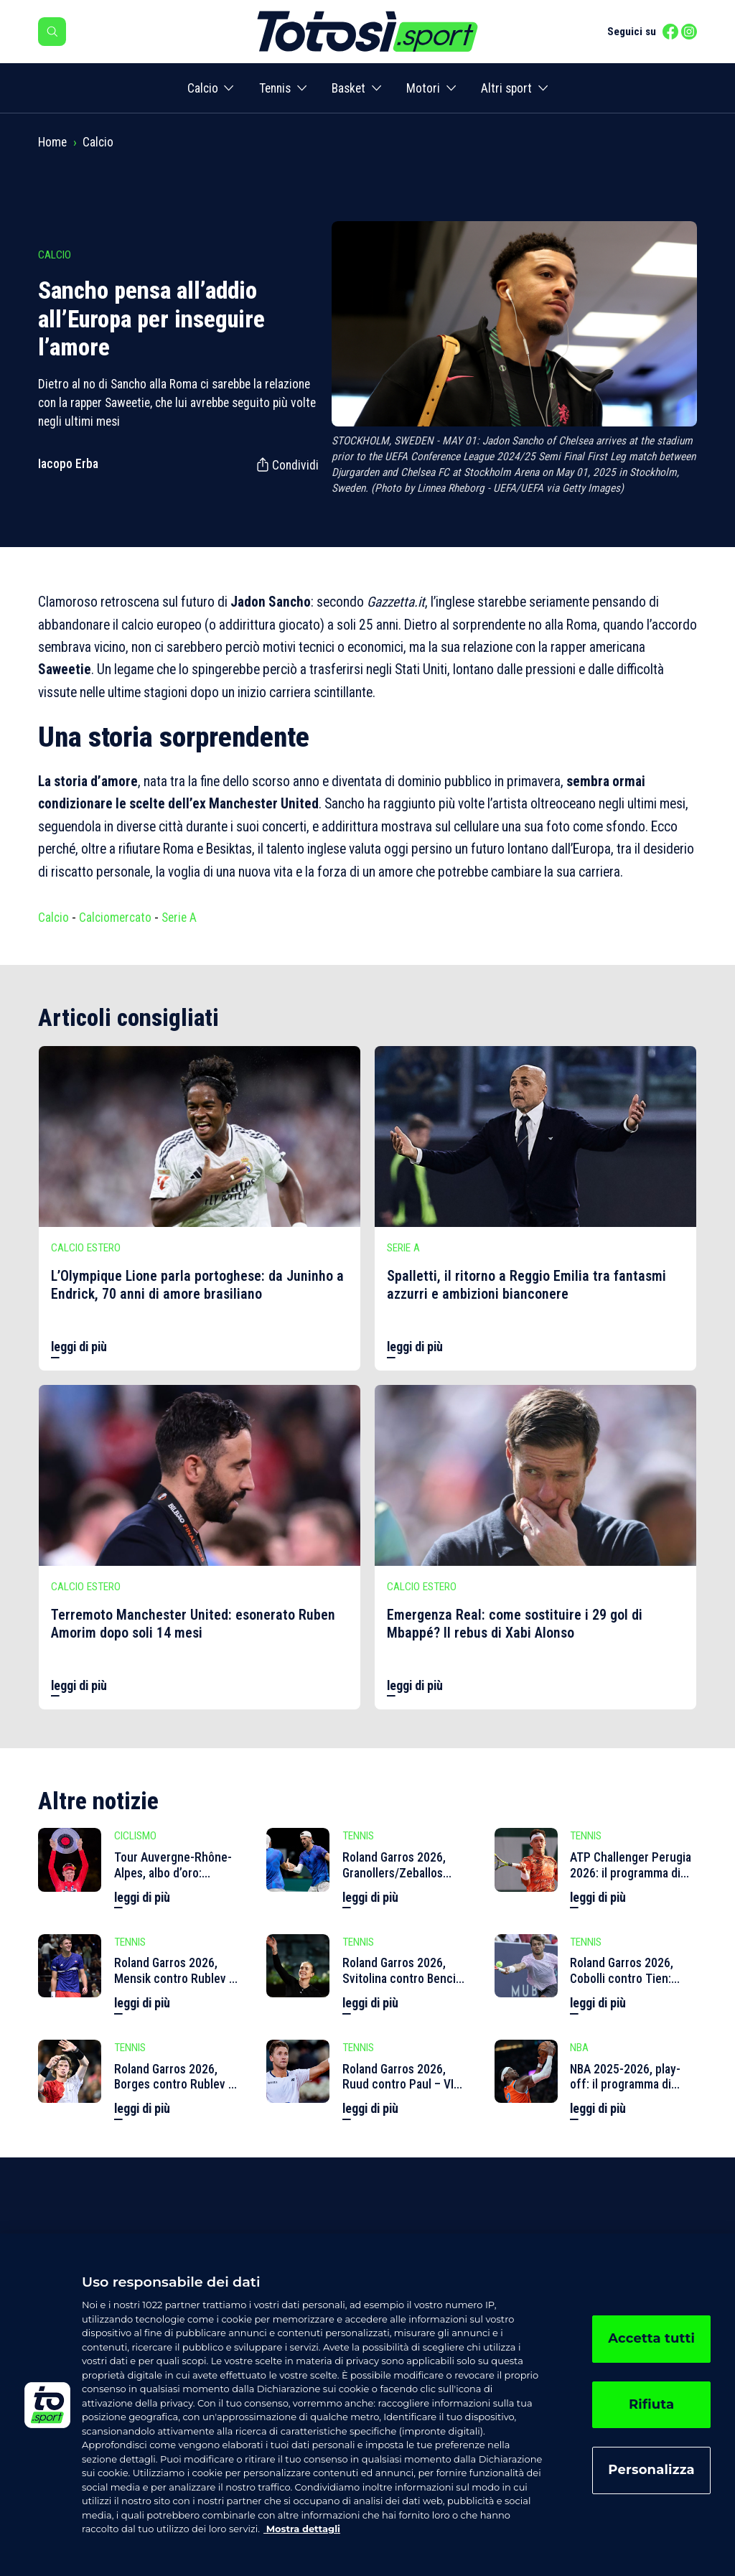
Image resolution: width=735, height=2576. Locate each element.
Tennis (275, 88)
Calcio (202, 88)
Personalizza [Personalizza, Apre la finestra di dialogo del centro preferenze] (651, 2470)
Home (52, 142)
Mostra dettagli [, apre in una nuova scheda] (301, 2528)
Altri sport (506, 88)
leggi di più (79, 1347)
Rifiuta (651, 2404)
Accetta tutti (651, 2338)
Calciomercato (115, 917)
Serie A (179, 917)
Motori (423, 88)
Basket (348, 88)
